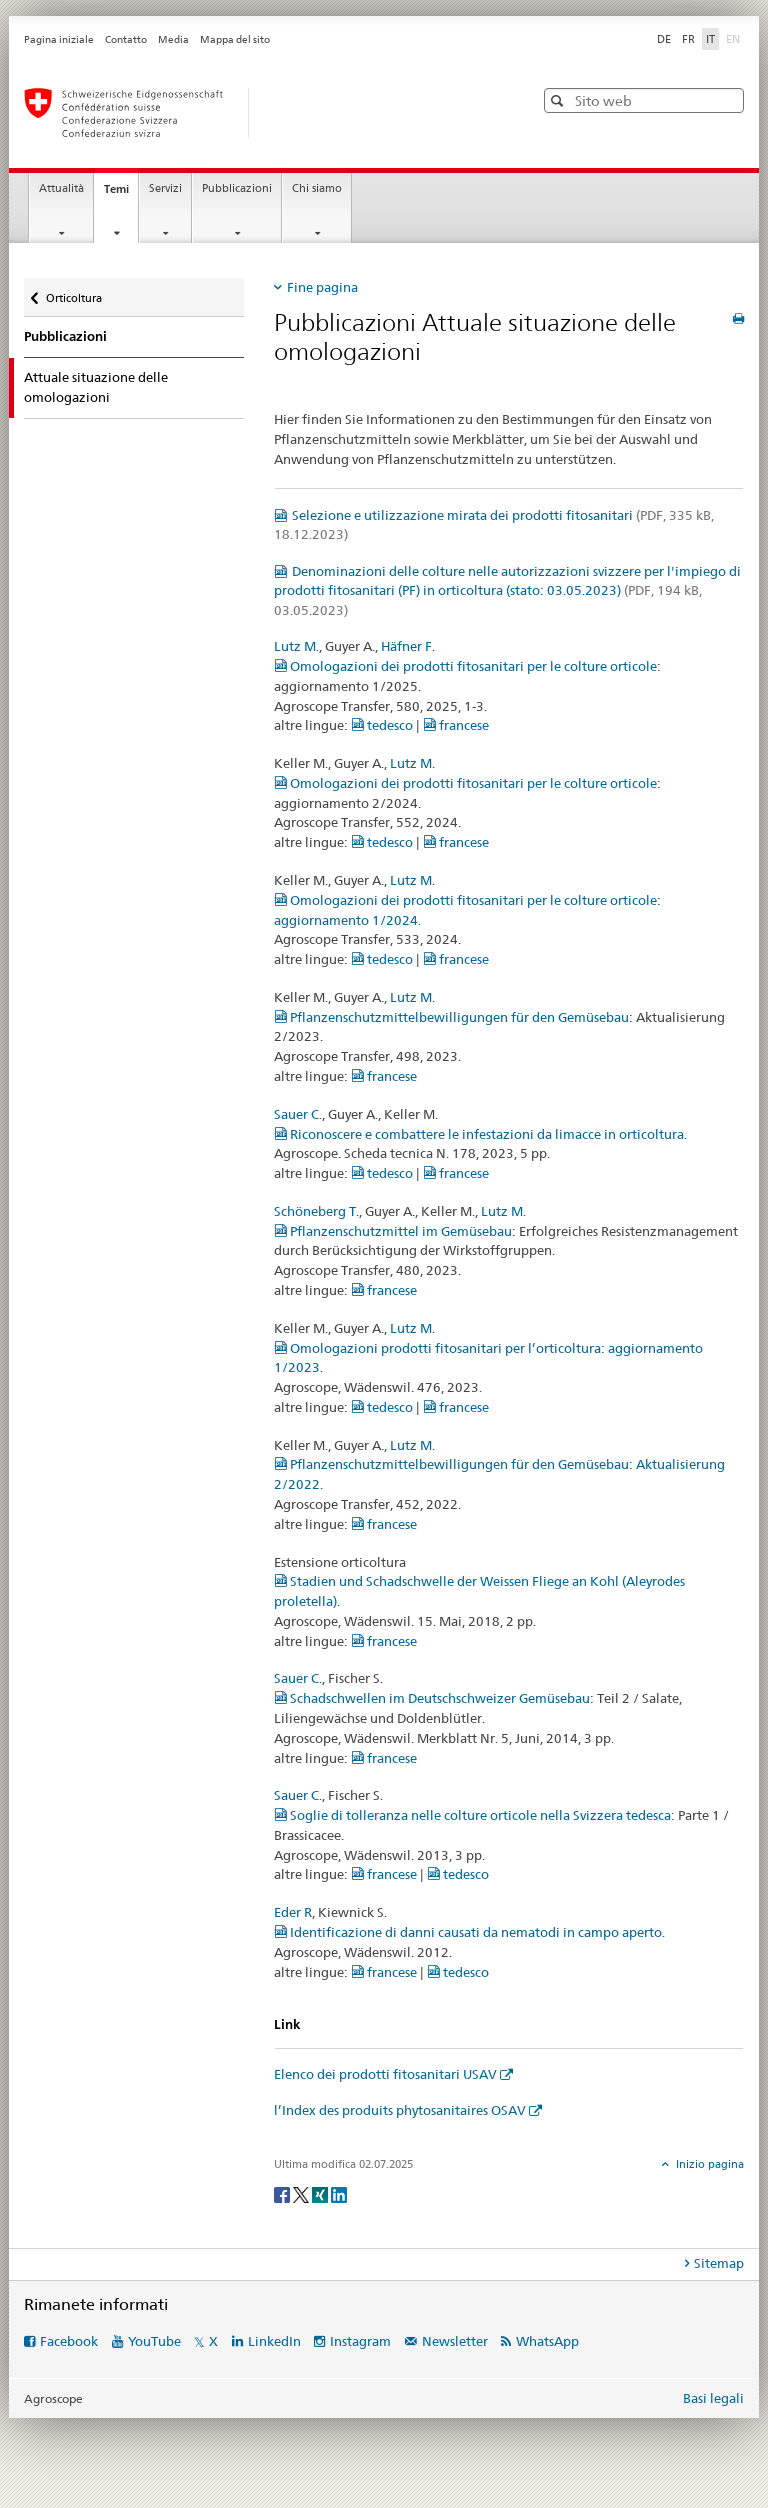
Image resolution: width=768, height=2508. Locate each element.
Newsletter (455, 2341)
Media (173, 39)
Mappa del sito (235, 39)
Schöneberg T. (316, 1211)
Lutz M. (296, 646)
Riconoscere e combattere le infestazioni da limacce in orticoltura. (480, 1134)
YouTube (154, 2341)
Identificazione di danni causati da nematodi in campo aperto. (469, 1932)
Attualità (61, 188)
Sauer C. (298, 1114)
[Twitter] (302, 2193)
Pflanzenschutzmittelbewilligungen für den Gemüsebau (451, 1017)
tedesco (382, 725)
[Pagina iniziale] (259, 113)
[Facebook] (283, 2193)
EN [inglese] (735, 38)
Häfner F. (408, 646)
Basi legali (713, 2398)
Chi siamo (317, 188)
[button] (559, 100)
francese (456, 725)
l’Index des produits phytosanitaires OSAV (400, 2110)
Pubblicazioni (237, 188)
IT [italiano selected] (710, 39)
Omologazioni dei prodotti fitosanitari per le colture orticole (465, 666)
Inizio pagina (708, 2164)
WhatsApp (547, 2341)
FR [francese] (688, 39)
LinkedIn (274, 2341)
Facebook (69, 2341)
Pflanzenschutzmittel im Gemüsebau (393, 1231)
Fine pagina (322, 287)
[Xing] (321, 2193)
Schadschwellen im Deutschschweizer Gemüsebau (432, 1698)
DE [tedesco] (664, 39)
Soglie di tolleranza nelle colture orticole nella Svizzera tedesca (472, 1815)
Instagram (360, 2341)
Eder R (293, 1912)
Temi (121, 194)
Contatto (126, 39)
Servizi (165, 188)
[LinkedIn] (339, 2193)
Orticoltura (73, 293)
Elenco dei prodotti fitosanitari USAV (385, 2074)
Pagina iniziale (59, 39)
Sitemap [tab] (719, 2263)
